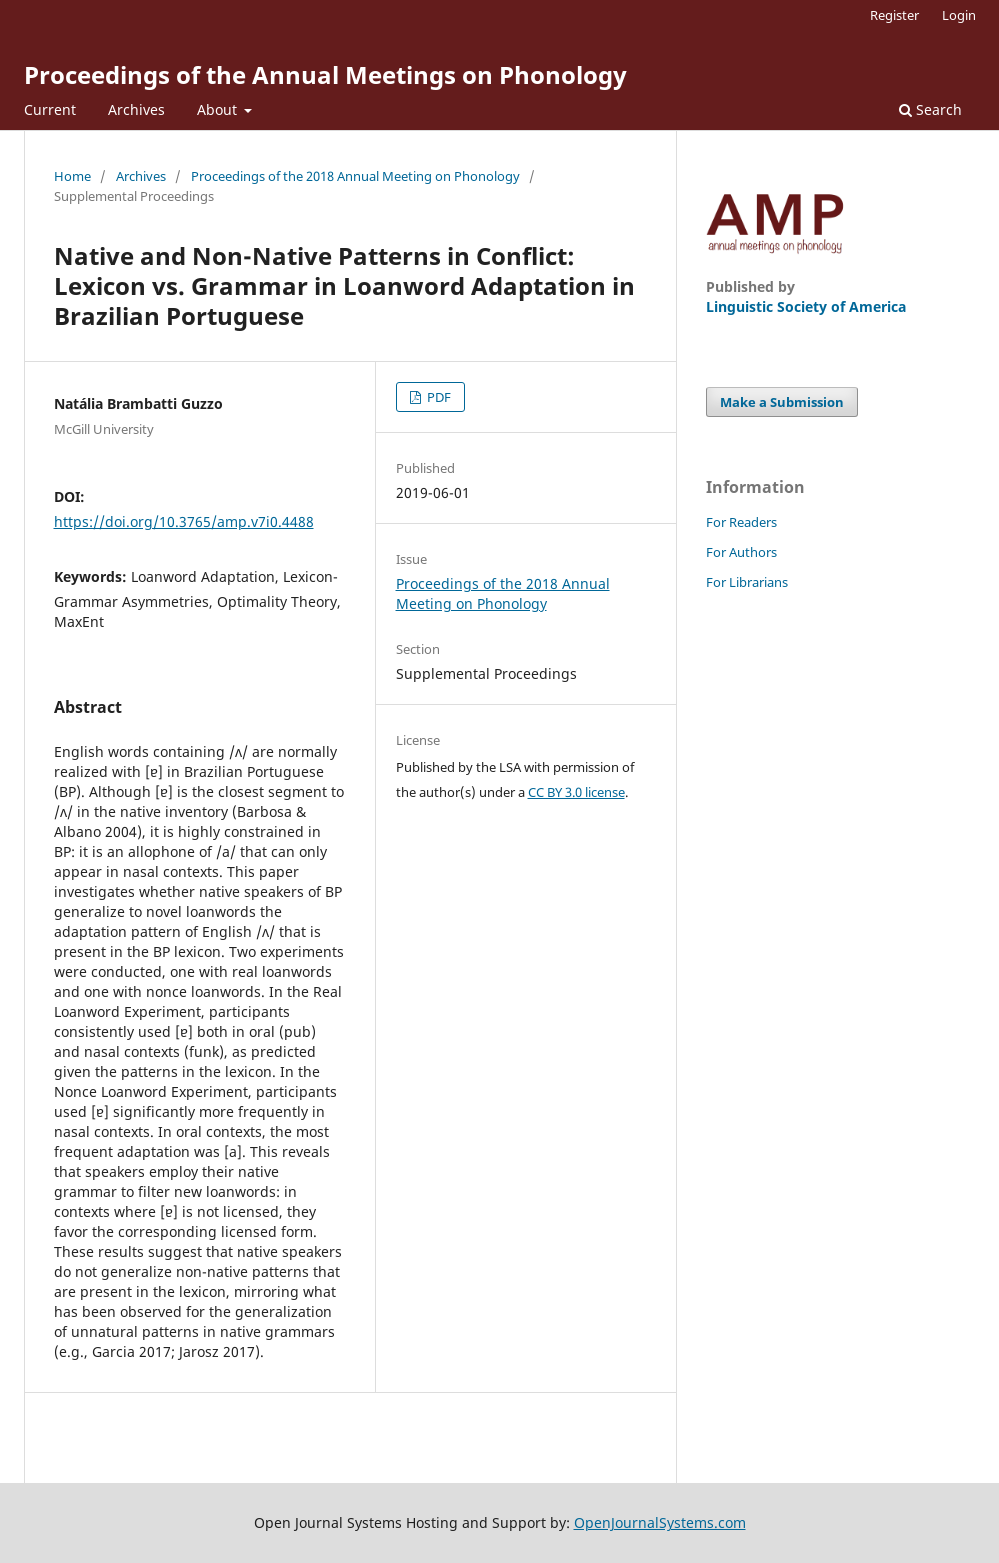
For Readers (741, 522)
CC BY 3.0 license (576, 792)
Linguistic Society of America (806, 306)
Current (50, 109)
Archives (136, 109)
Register (894, 15)
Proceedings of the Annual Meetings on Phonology (325, 74)
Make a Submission (782, 402)
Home (72, 176)
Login (959, 15)
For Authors (741, 552)
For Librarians (747, 582)
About (219, 109)
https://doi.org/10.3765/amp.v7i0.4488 (184, 521)
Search (930, 109)
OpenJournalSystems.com (660, 1522)
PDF (437, 397)
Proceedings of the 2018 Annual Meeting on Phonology (355, 176)
